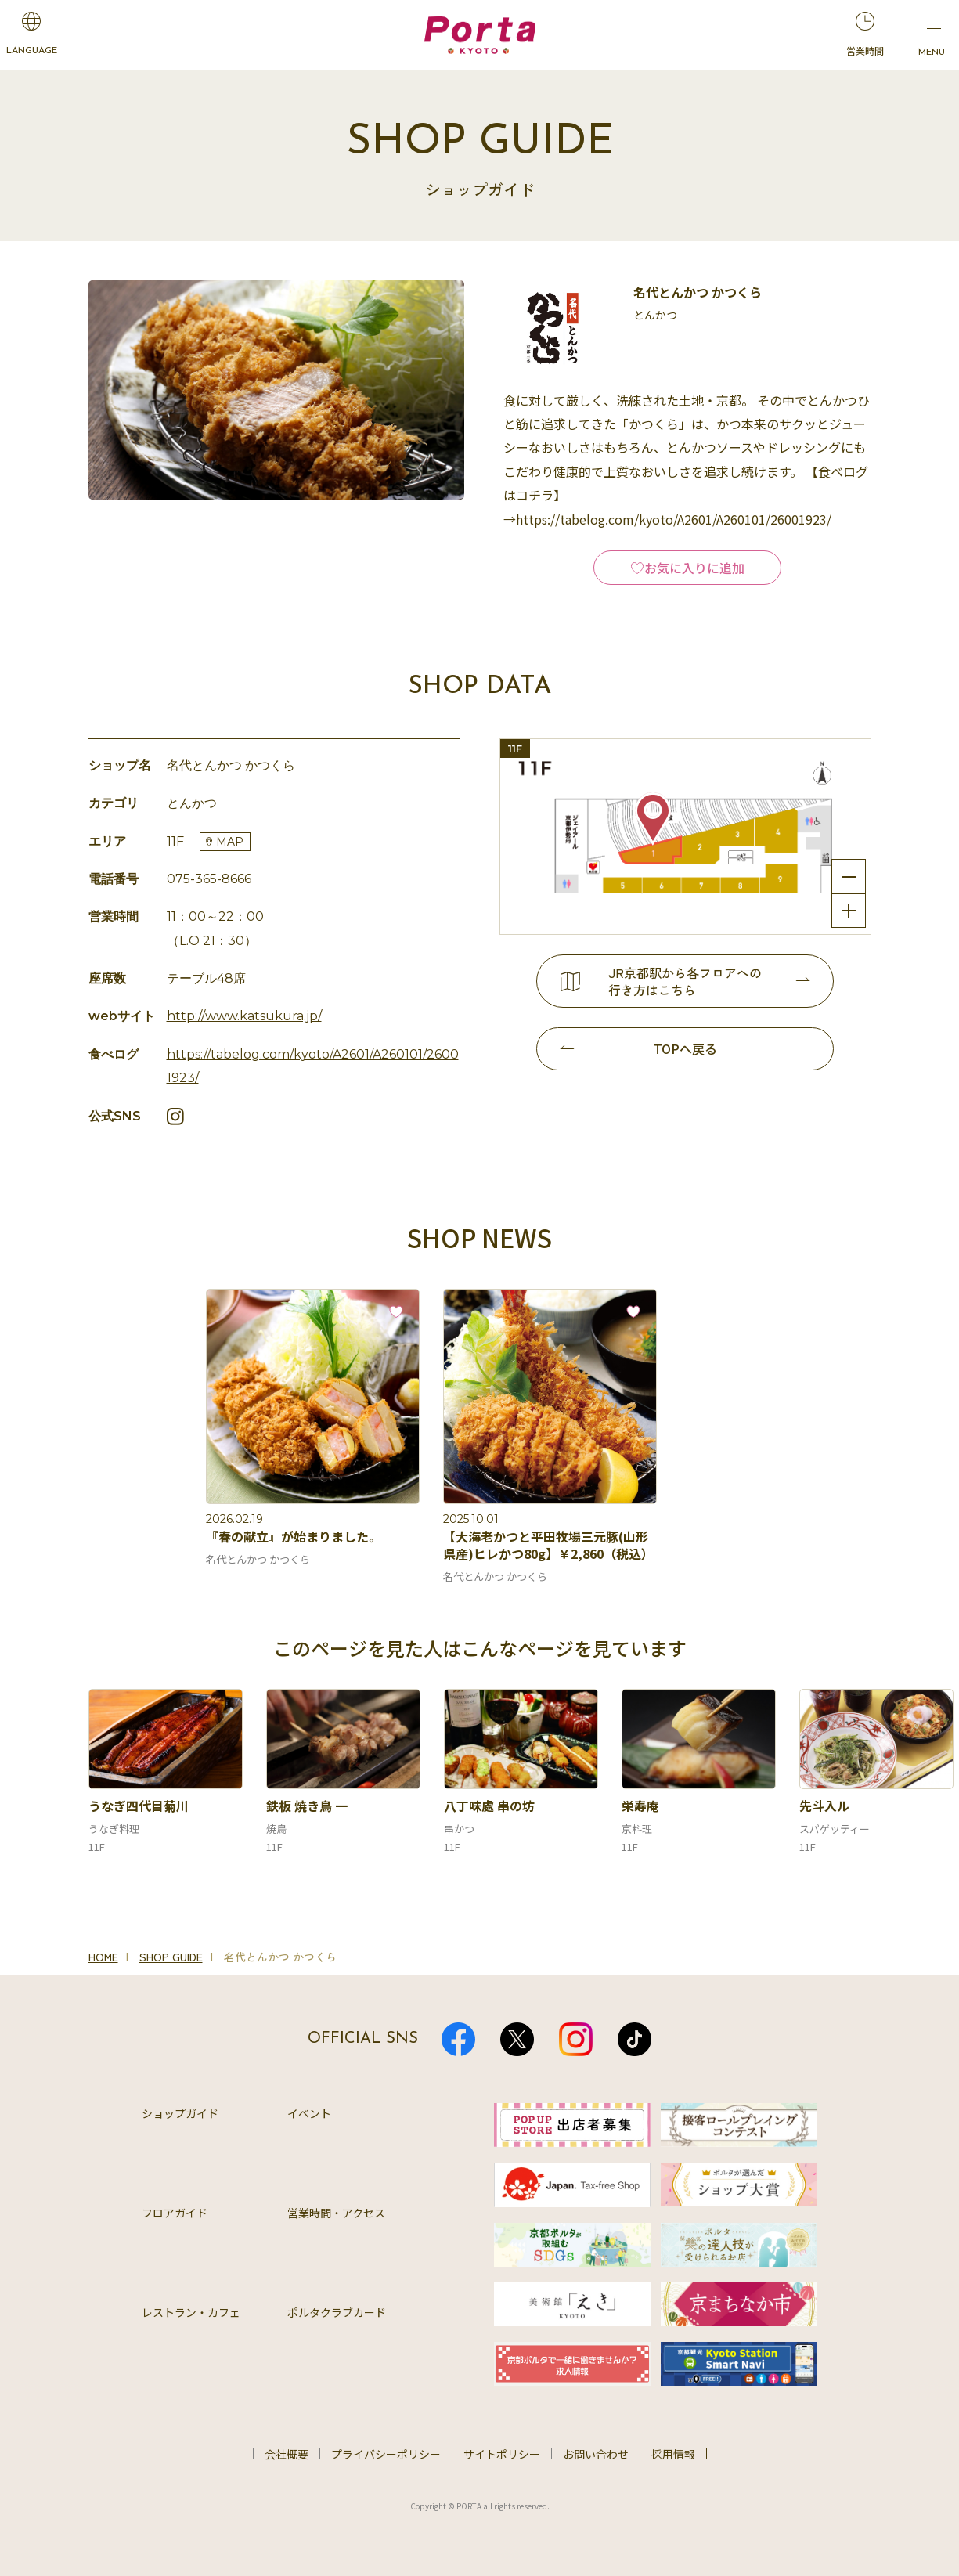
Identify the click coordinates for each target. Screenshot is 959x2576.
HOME (103, 1956)
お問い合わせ (596, 2453)
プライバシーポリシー (386, 2453)
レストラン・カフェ (191, 2312)
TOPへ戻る (685, 1048)
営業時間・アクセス (336, 2213)
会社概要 (286, 2453)
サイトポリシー (501, 2453)
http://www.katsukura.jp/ (244, 1015)
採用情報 (673, 2453)
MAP (229, 842)
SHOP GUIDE (171, 1956)
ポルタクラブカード (336, 2312)
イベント (309, 2113)
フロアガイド (174, 2213)
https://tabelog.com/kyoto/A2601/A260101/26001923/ (313, 1066)
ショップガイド (180, 2113)
